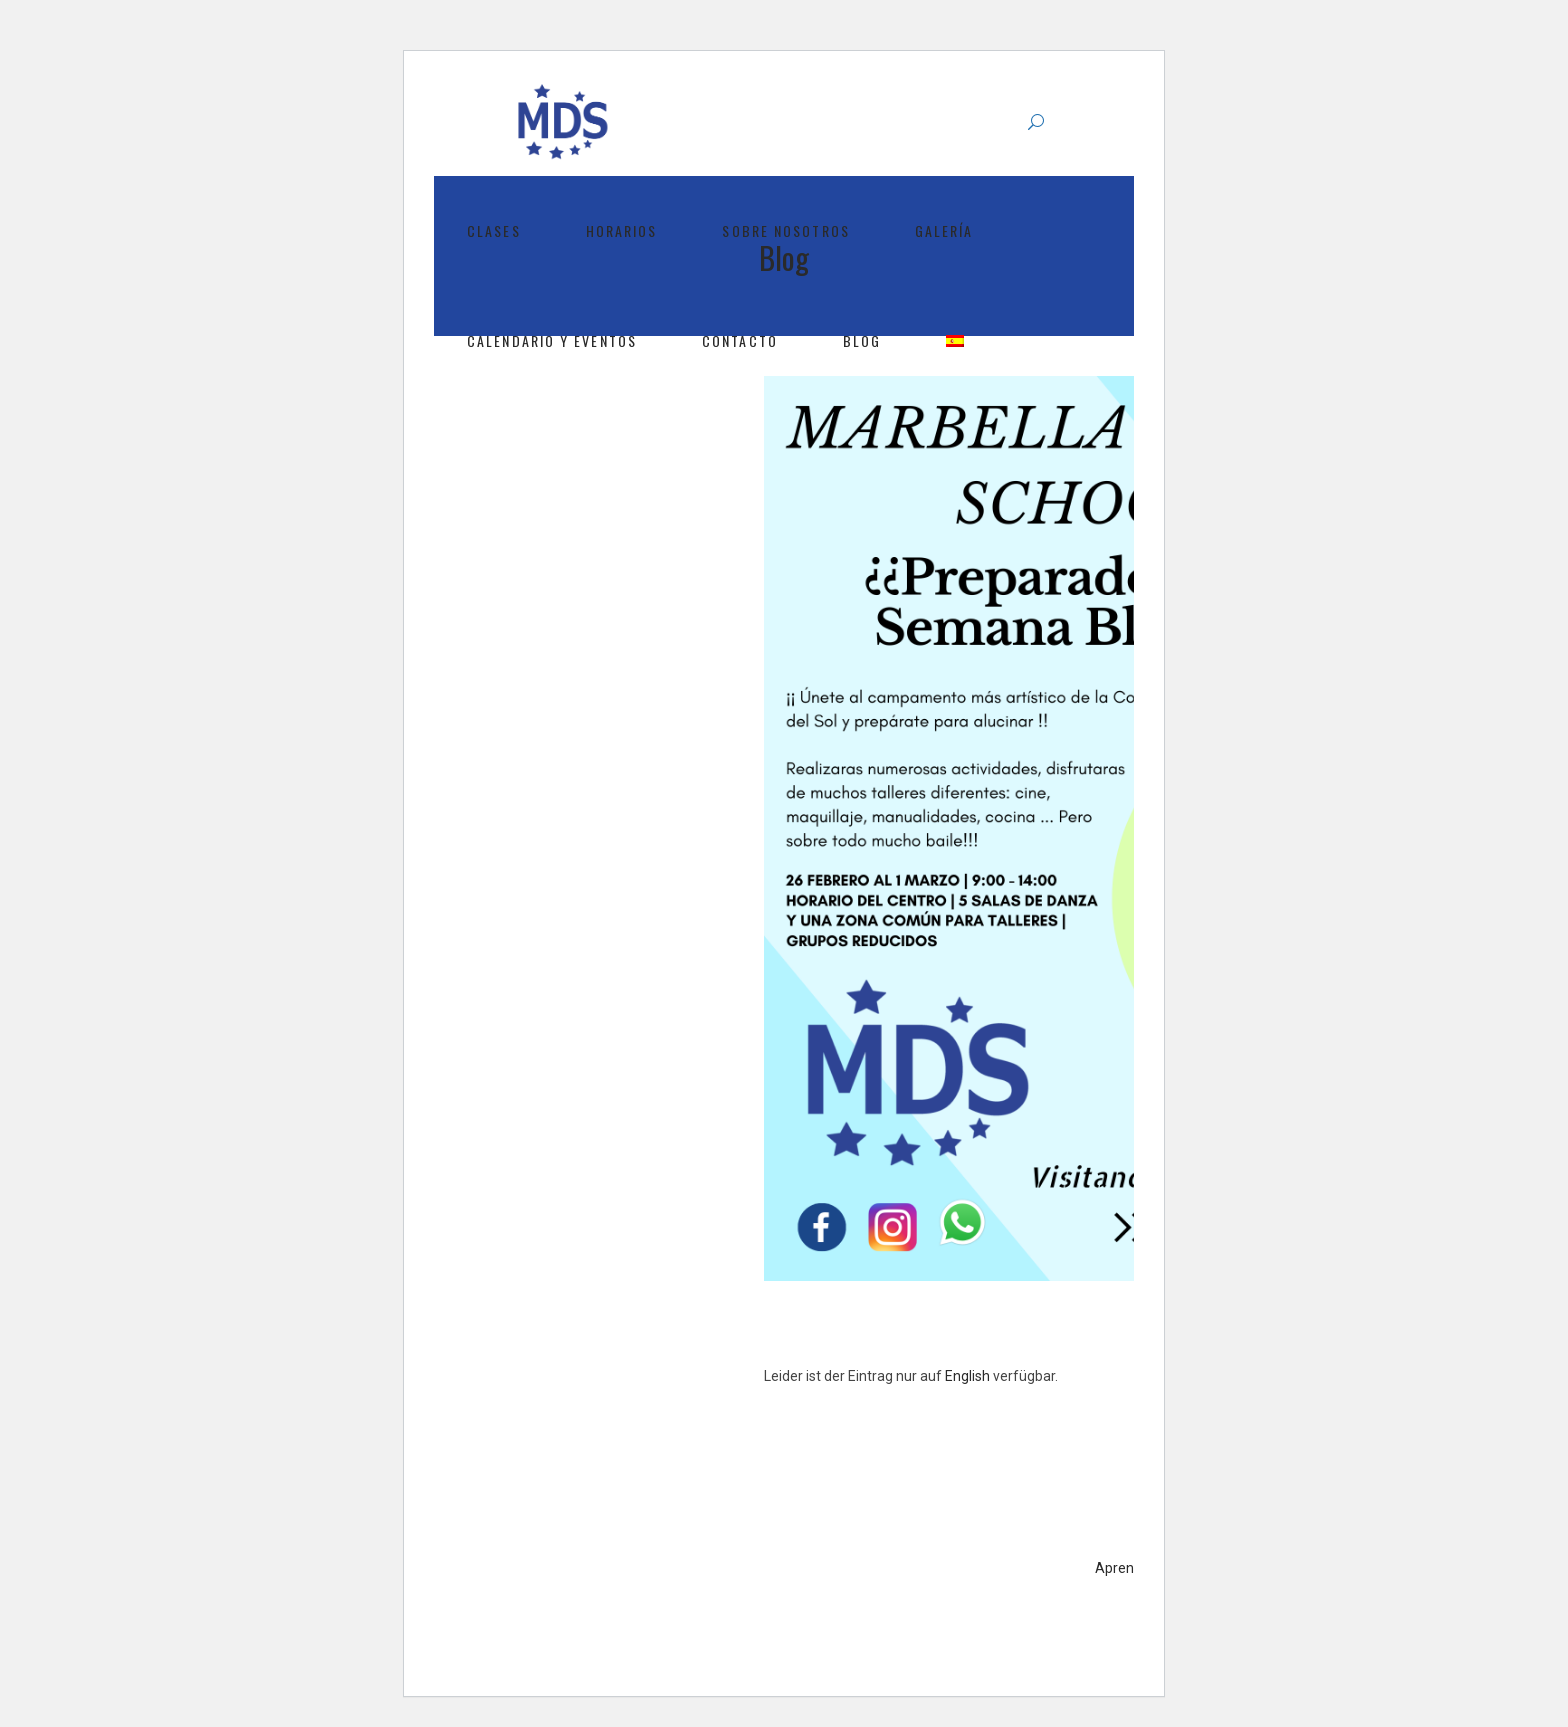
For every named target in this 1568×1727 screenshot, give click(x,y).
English (967, 1376)
